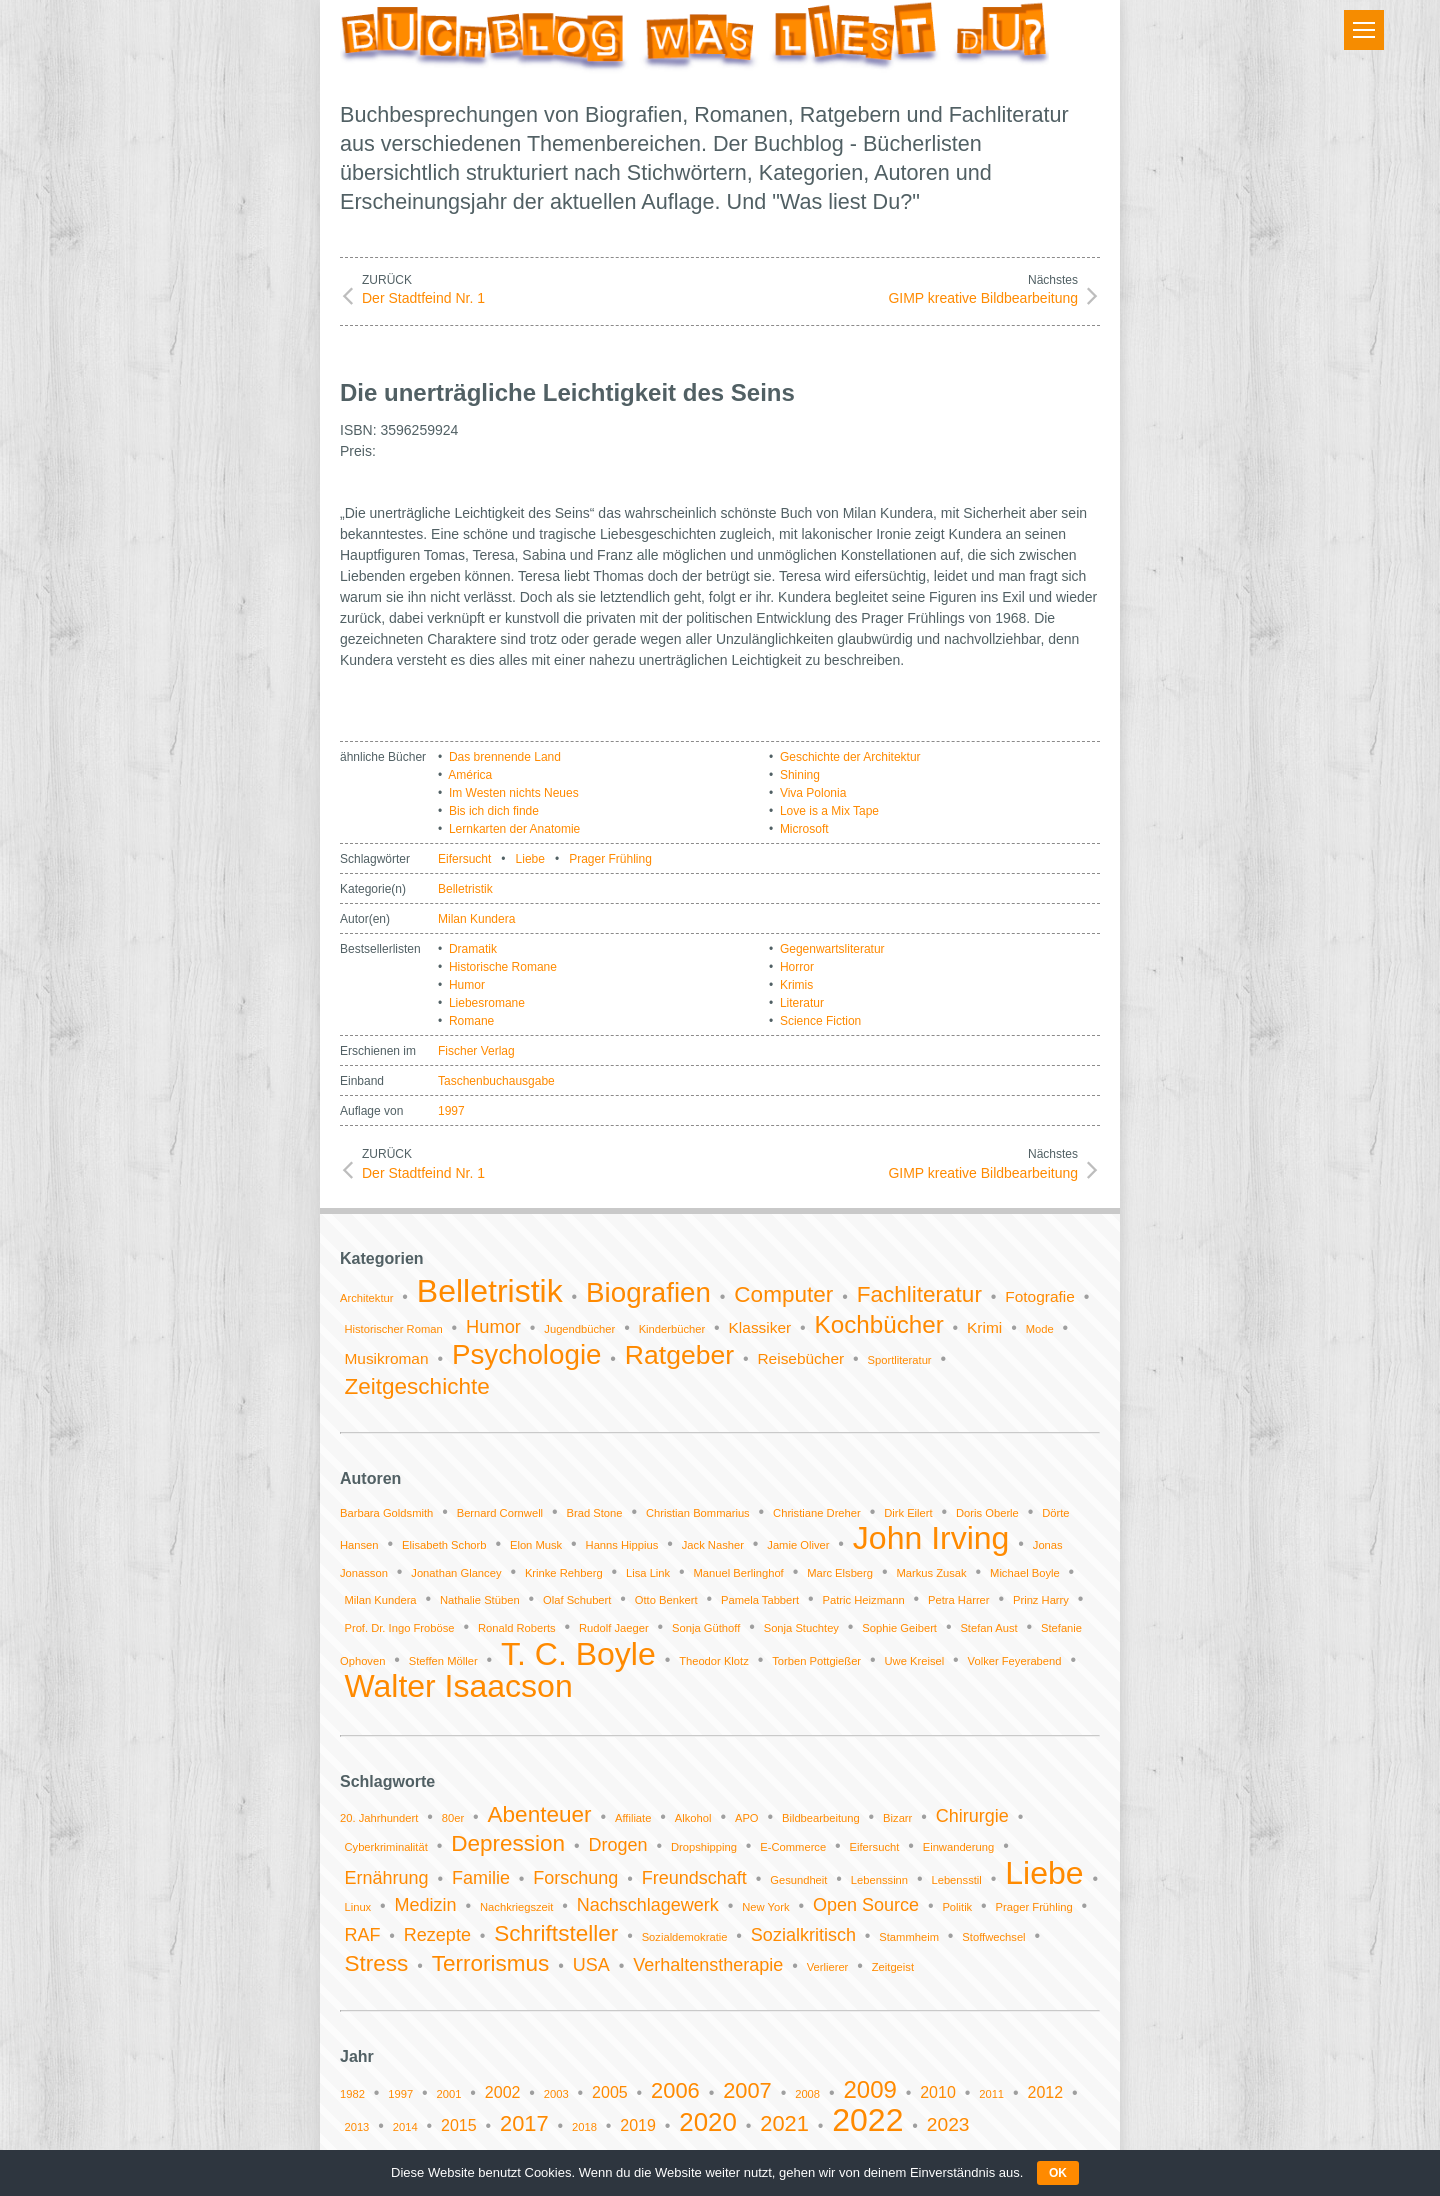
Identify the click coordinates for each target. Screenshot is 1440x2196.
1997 (451, 1111)
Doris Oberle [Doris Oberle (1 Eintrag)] (987, 1513)
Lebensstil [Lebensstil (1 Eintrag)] (956, 1880)
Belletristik (465, 889)
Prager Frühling (610, 859)
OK (1058, 2173)
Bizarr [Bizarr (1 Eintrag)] (897, 1818)
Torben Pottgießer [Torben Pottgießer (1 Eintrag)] (816, 1661)
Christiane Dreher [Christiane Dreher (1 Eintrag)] (817, 1513)
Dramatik (473, 949)
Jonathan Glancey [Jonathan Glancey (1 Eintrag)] (456, 1573)
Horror (797, 967)
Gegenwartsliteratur (832, 949)
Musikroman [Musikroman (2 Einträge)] (386, 1358)
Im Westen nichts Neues (514, 793)
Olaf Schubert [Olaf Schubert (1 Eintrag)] (577, 1600)
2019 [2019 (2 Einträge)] (638, 2125)
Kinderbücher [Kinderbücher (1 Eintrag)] (672, 1329)
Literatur (802, 1003)
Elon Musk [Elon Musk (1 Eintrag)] (536, 1545)
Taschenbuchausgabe (496, 1081)
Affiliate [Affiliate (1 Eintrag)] (633, 1818)
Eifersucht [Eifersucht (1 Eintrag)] (875, 1847)
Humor (467, 985)
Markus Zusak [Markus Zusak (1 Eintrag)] (931, 1573)
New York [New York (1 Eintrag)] (765, 1907)
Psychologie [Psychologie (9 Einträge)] (527, 1354)
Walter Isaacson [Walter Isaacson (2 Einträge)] (458, 1686)
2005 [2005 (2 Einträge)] (610, 2092)
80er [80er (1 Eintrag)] (453, 1818)
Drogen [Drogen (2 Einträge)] (618, 1845)
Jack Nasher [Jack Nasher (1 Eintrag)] (713, 1545)
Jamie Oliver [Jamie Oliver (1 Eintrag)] (798, 1545)
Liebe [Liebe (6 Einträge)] (1044, 1873)
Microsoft (804, 829)
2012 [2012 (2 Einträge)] (1045, 2092)
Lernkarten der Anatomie (514, 829)
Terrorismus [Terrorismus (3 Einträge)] (491, 1963)
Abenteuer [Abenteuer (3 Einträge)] (540, 1814)
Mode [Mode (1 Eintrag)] (1040, 1329)
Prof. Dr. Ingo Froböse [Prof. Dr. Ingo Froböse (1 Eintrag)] (399, 1628)
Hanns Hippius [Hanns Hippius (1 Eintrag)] (622, 1545)
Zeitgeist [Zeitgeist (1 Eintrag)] (893, 1967)
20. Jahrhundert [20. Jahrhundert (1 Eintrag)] (379, 1818)
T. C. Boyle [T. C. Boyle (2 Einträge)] (578, 1654)
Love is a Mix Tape (829, 811)
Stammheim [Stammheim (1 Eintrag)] (909, 1937)
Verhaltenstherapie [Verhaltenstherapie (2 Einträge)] (708, 1965)
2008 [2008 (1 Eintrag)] (807, 2094)
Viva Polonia (813, 793)
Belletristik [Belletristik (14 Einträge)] (490, 1291)
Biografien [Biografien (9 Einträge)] (648, 1292)
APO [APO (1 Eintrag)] (747, 1818)
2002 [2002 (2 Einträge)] (503, 2092)
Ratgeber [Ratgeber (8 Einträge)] (679, 1355)
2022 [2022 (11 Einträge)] (867, 2120)
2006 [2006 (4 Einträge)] (675, 2090)
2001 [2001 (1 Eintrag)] (449, 2094)
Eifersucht (464, 859)
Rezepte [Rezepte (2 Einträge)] (437, 1935)
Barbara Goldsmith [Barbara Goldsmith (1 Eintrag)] (386, 1513)
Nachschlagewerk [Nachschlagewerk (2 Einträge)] (648, 1905)
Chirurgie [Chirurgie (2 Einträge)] (972, 1816)
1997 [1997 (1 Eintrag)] (400, 2094)
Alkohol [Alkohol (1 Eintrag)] (693, 1818)
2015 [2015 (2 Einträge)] (459, 2125)
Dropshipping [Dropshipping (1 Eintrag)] (704, 1847)
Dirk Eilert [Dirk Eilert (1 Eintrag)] (908, 1513)
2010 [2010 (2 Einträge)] (938, 2092)
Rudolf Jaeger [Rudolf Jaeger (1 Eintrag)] (614, 1628)
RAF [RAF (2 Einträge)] (362, 1935)
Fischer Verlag (476, 1051)
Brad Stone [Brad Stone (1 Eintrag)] (595, 1513)
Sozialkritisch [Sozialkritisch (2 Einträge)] (803, 1935)
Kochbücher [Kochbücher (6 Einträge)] (879, 1324)
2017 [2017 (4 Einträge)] (524, 2123)
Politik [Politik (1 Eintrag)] (957, 1907)
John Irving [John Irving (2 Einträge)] (931, 1538)
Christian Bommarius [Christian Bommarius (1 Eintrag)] (698, 1513)
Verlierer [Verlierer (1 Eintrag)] (828, 1967)
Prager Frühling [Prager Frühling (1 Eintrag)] (1034, 1907)
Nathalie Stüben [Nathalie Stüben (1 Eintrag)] (480, 1600)
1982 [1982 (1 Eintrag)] (352, 2094)
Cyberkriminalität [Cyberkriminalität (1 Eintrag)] (385, 1847)
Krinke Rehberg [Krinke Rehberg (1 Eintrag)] (564, 1573)
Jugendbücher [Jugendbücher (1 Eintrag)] (579, 1329)
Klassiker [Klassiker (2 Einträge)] (760, 1327)
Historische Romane (503, 967)
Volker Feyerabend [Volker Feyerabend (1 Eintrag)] (1015, 1661)
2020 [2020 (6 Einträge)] (708, 2122)
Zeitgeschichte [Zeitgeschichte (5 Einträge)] (416, 1386)
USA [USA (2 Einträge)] (591, 1965)
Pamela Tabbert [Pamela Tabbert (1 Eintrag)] (760, 1600)
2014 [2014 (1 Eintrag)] (405, 2127)
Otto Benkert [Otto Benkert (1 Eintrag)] (666, 1600)
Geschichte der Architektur (850, 757)
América (470, 775)
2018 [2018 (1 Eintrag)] (584, 2127)
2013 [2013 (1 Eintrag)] (356, 2127)
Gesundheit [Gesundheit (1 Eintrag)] (798, 1880)
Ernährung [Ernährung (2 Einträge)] (386, 1878)
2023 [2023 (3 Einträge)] (948, 2124)
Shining (800, 775)
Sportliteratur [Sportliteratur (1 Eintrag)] (900, 1360)
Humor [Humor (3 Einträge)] (493, 1326)
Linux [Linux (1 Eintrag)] (357, 1907)
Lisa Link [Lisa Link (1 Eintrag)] (648, 1573)
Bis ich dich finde (494, 811)
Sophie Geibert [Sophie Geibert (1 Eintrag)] (899, 1628)
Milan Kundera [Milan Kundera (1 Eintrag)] (380, 1600)
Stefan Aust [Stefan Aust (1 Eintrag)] (988, 1628)
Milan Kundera (476, 919)
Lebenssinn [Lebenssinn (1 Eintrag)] (879, 1880)
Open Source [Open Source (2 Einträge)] (866, 1905)
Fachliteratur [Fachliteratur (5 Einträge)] (919, 1294)
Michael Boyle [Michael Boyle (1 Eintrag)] (1025, 1573)
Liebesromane (487, 1003)
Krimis (796, 985)
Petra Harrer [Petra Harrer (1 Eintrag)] (959, 1600)
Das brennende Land (505, 757)
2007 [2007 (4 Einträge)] (747, 2090)
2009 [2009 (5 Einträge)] (869, 2089)
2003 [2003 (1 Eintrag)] (556, 2094)
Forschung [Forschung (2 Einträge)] (575, 1878)
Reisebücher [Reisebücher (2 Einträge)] (800, 1358)
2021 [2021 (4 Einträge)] (784, 2123)
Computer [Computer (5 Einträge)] (783, 1294)
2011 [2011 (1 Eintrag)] (991, 2094)
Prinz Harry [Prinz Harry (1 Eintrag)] (1041, 1600)
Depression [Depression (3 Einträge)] (508, 1843)
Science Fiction (820, 1021)
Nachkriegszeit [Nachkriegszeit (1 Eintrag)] (516, 1907)
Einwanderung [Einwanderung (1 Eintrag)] (959, 1847)
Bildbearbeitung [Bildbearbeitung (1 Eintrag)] (821, 1818)
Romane (471, 1021)
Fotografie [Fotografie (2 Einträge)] (1040, 1296)
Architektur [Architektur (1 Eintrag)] (366, 1298)
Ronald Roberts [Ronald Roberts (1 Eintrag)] (517, 1628)
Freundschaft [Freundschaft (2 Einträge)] (694, 1878)
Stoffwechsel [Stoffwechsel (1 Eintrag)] (993, 1937)
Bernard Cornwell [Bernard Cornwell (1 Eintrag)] (500, 1513)
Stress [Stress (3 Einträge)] (376, 1963)
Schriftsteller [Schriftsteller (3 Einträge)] (556, 1933)
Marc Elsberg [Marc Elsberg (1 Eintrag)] (840, 1573)
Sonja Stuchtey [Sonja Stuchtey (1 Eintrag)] (801, 1628)
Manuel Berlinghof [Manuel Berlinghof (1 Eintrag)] (739, 1573)
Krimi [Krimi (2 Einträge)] (984, 1327)
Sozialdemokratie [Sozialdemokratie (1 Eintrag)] (685, 1937)
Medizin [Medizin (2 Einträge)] (426, 1905)
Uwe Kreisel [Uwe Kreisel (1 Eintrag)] (915, 1661)
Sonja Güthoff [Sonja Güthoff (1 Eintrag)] (706, 1628)
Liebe (530, 859)
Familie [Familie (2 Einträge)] (481, 1878)
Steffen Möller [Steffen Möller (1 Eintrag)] (443, 1661)
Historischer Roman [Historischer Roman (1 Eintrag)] (393, 1329)
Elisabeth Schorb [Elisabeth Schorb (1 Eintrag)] (444, 1545)
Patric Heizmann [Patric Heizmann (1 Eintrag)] (864, 1600)
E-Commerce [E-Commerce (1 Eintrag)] (793, 1847)
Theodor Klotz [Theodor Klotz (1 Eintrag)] (714, 1661)
